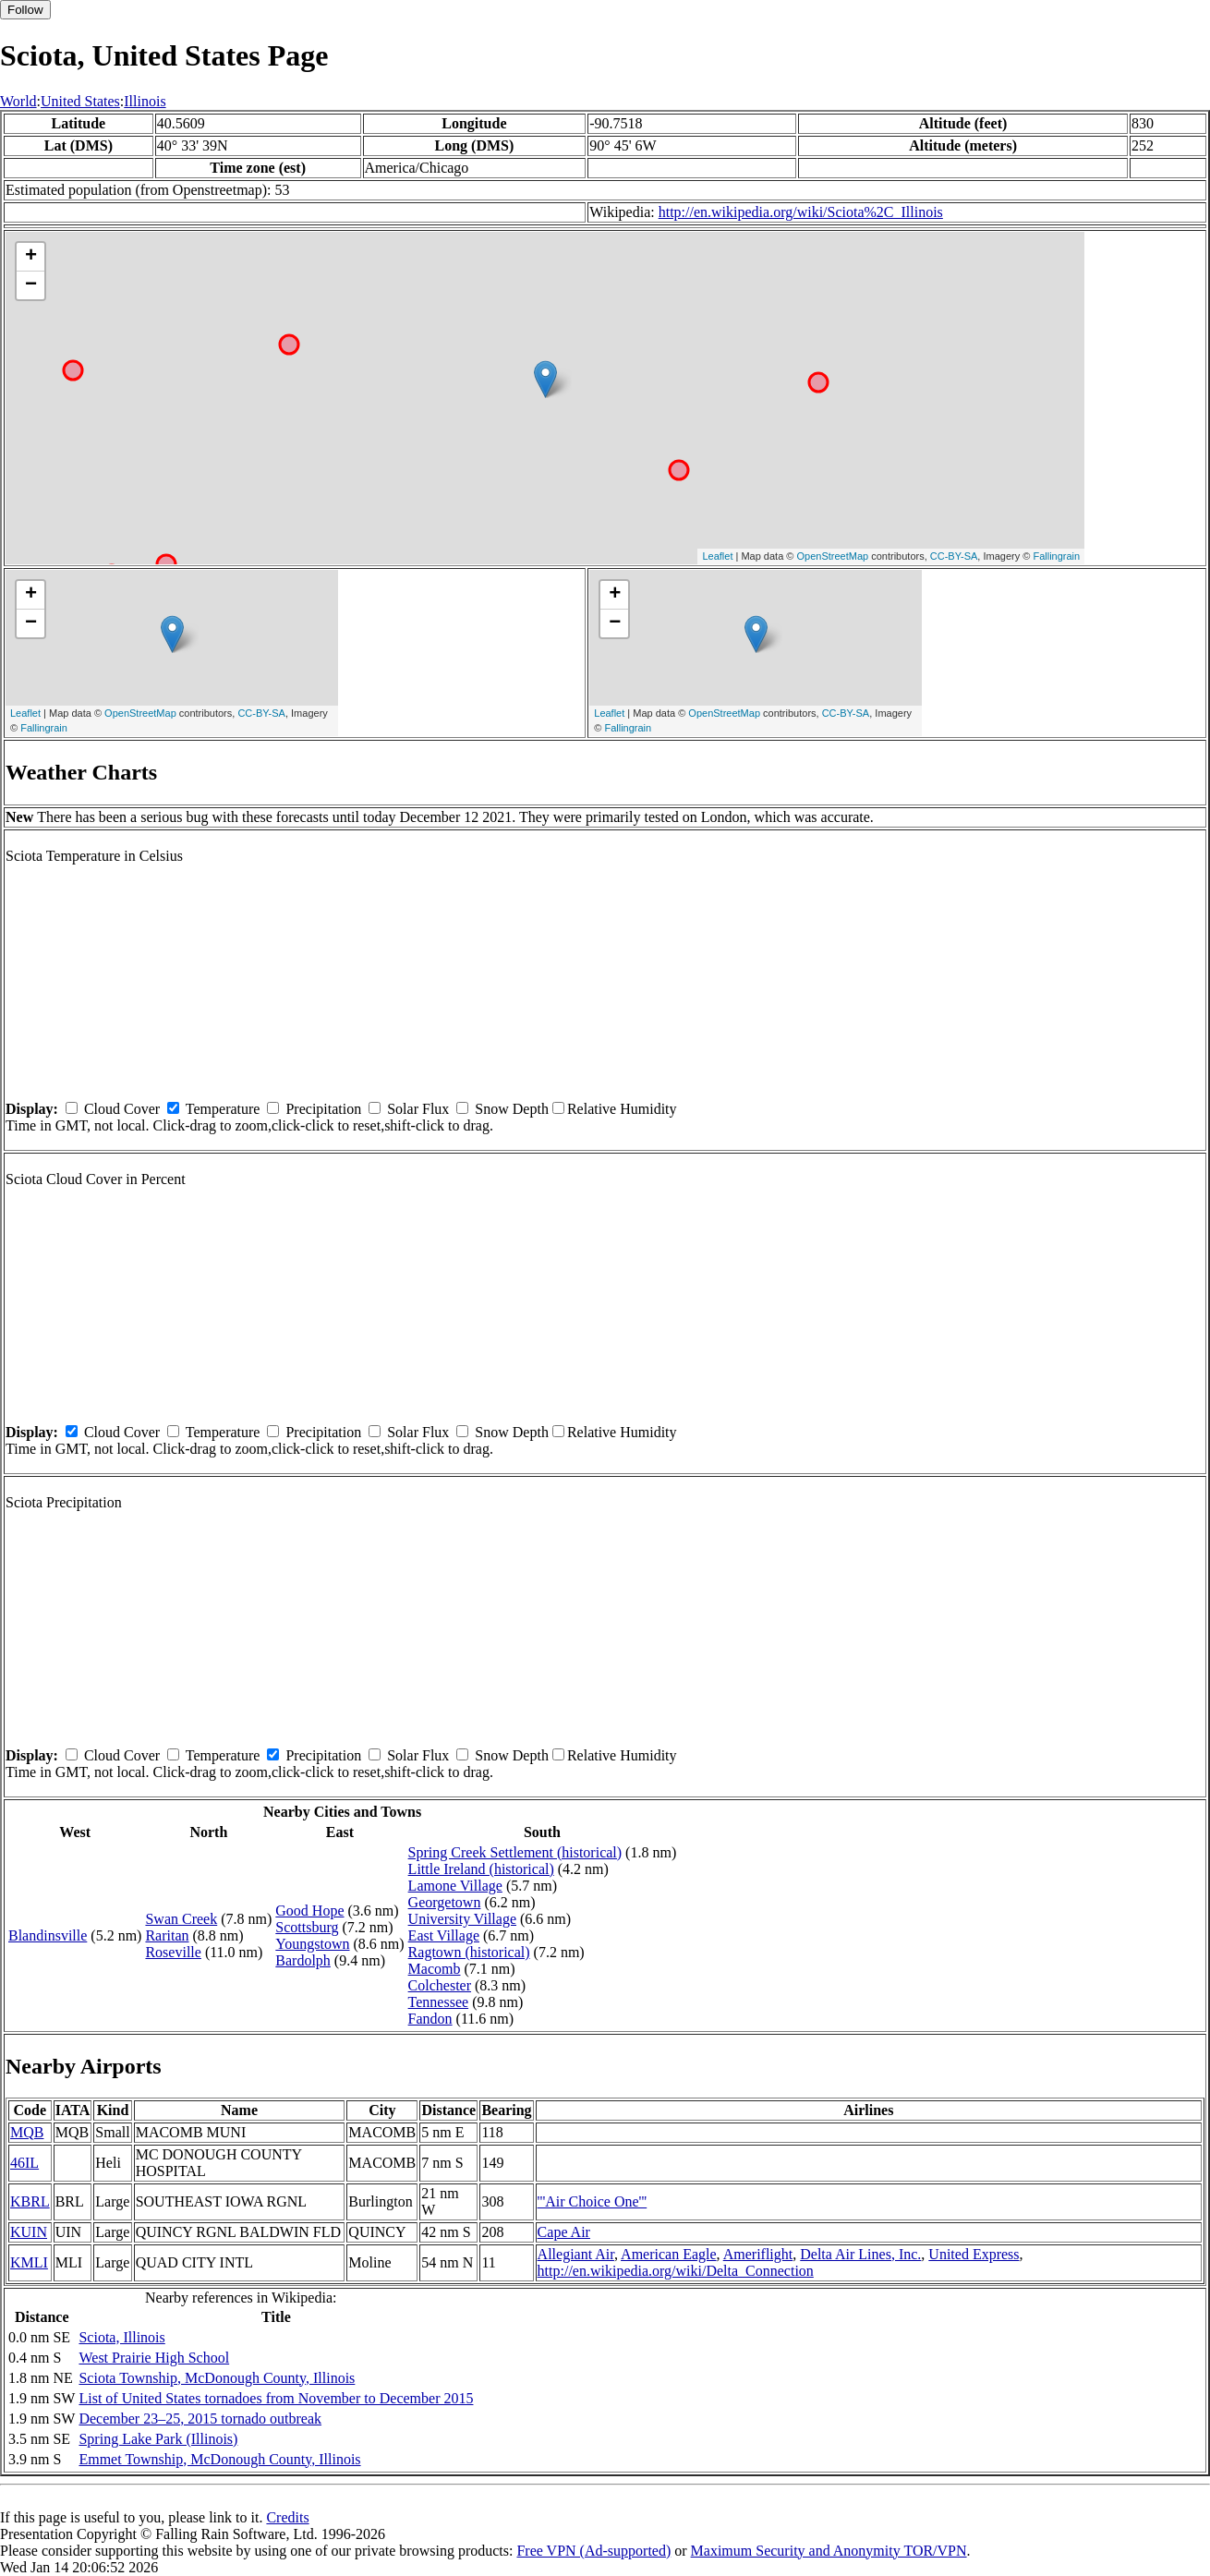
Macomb (434, 1969)
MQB (26, 2132)
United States (80, 101)
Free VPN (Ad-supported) (593, 2550)
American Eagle (669, 2254)
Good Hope (309, 1910)
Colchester (439, 1985)
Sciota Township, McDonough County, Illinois (217, 2378)
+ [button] (31, 257)
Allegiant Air (576, 2254)
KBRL (30, 2201)
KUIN (28, 2232)
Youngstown (312, 1944)
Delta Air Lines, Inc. (860, 2254)
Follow (25, 10)
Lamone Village (455, 1885)
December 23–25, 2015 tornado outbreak (200, 2418)
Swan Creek (181, 1919)
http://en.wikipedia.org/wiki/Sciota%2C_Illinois (801, 212)
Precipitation (323, 1109)
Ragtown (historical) (469, 1952)
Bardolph (303, 1960)
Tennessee (438, 2002)
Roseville (172, 1952)
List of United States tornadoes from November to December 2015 (276, 2398)
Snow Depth (512, 1109)
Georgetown (444, 1902)
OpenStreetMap (833, 556)
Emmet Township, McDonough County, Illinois (219, 2459)
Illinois (144, 101)
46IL (24, 2163)
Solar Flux (418, 1109)
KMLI (29, 2262)
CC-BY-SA (954, 556)
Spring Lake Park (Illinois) (158, 2439)
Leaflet (717, 556)
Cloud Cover (122, 1109)
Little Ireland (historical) (481, 1869)
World (18, 101)
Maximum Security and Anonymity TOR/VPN (829, 2550)
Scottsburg (306, 1927)
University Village (462, 1919)
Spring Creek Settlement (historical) (515, 1852)
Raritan (166, 1935)
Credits (287, 2517)
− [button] (31, 285)
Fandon (430, 2018)
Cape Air (564, 2232)
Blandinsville (47, 1935)
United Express (973, 2254)
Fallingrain (1056, 556)
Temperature (223, 1109)
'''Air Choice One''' (592, 2201)
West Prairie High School (154, 2357)
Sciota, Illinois (121, 2337)
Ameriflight (758, 2254)
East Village (443, 1935)
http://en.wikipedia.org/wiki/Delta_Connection (676, 2271)
